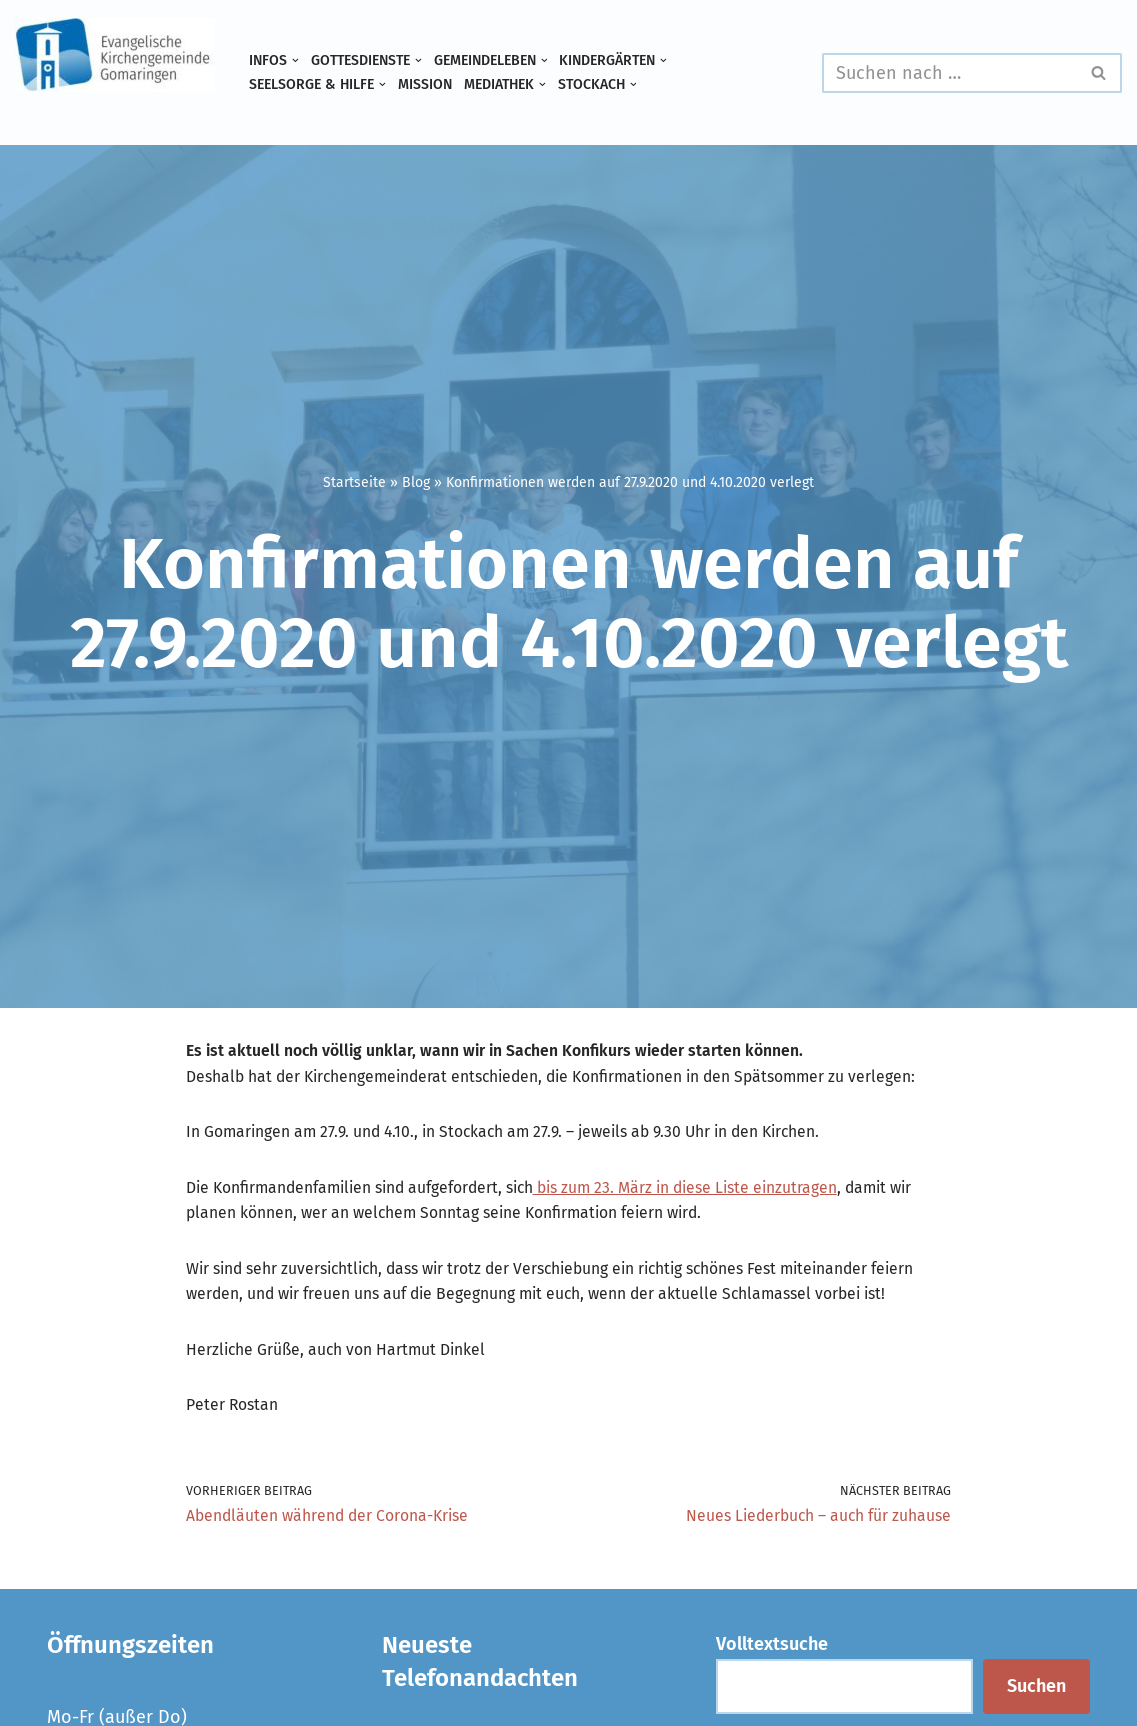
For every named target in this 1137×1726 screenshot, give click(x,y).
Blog (416, 481)
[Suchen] (949, 73)
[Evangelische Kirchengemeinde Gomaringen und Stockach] (115, 55)
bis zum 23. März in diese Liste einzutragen (770, 1235)
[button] (302, 59)
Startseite (354, 481)
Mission (450, 86)
